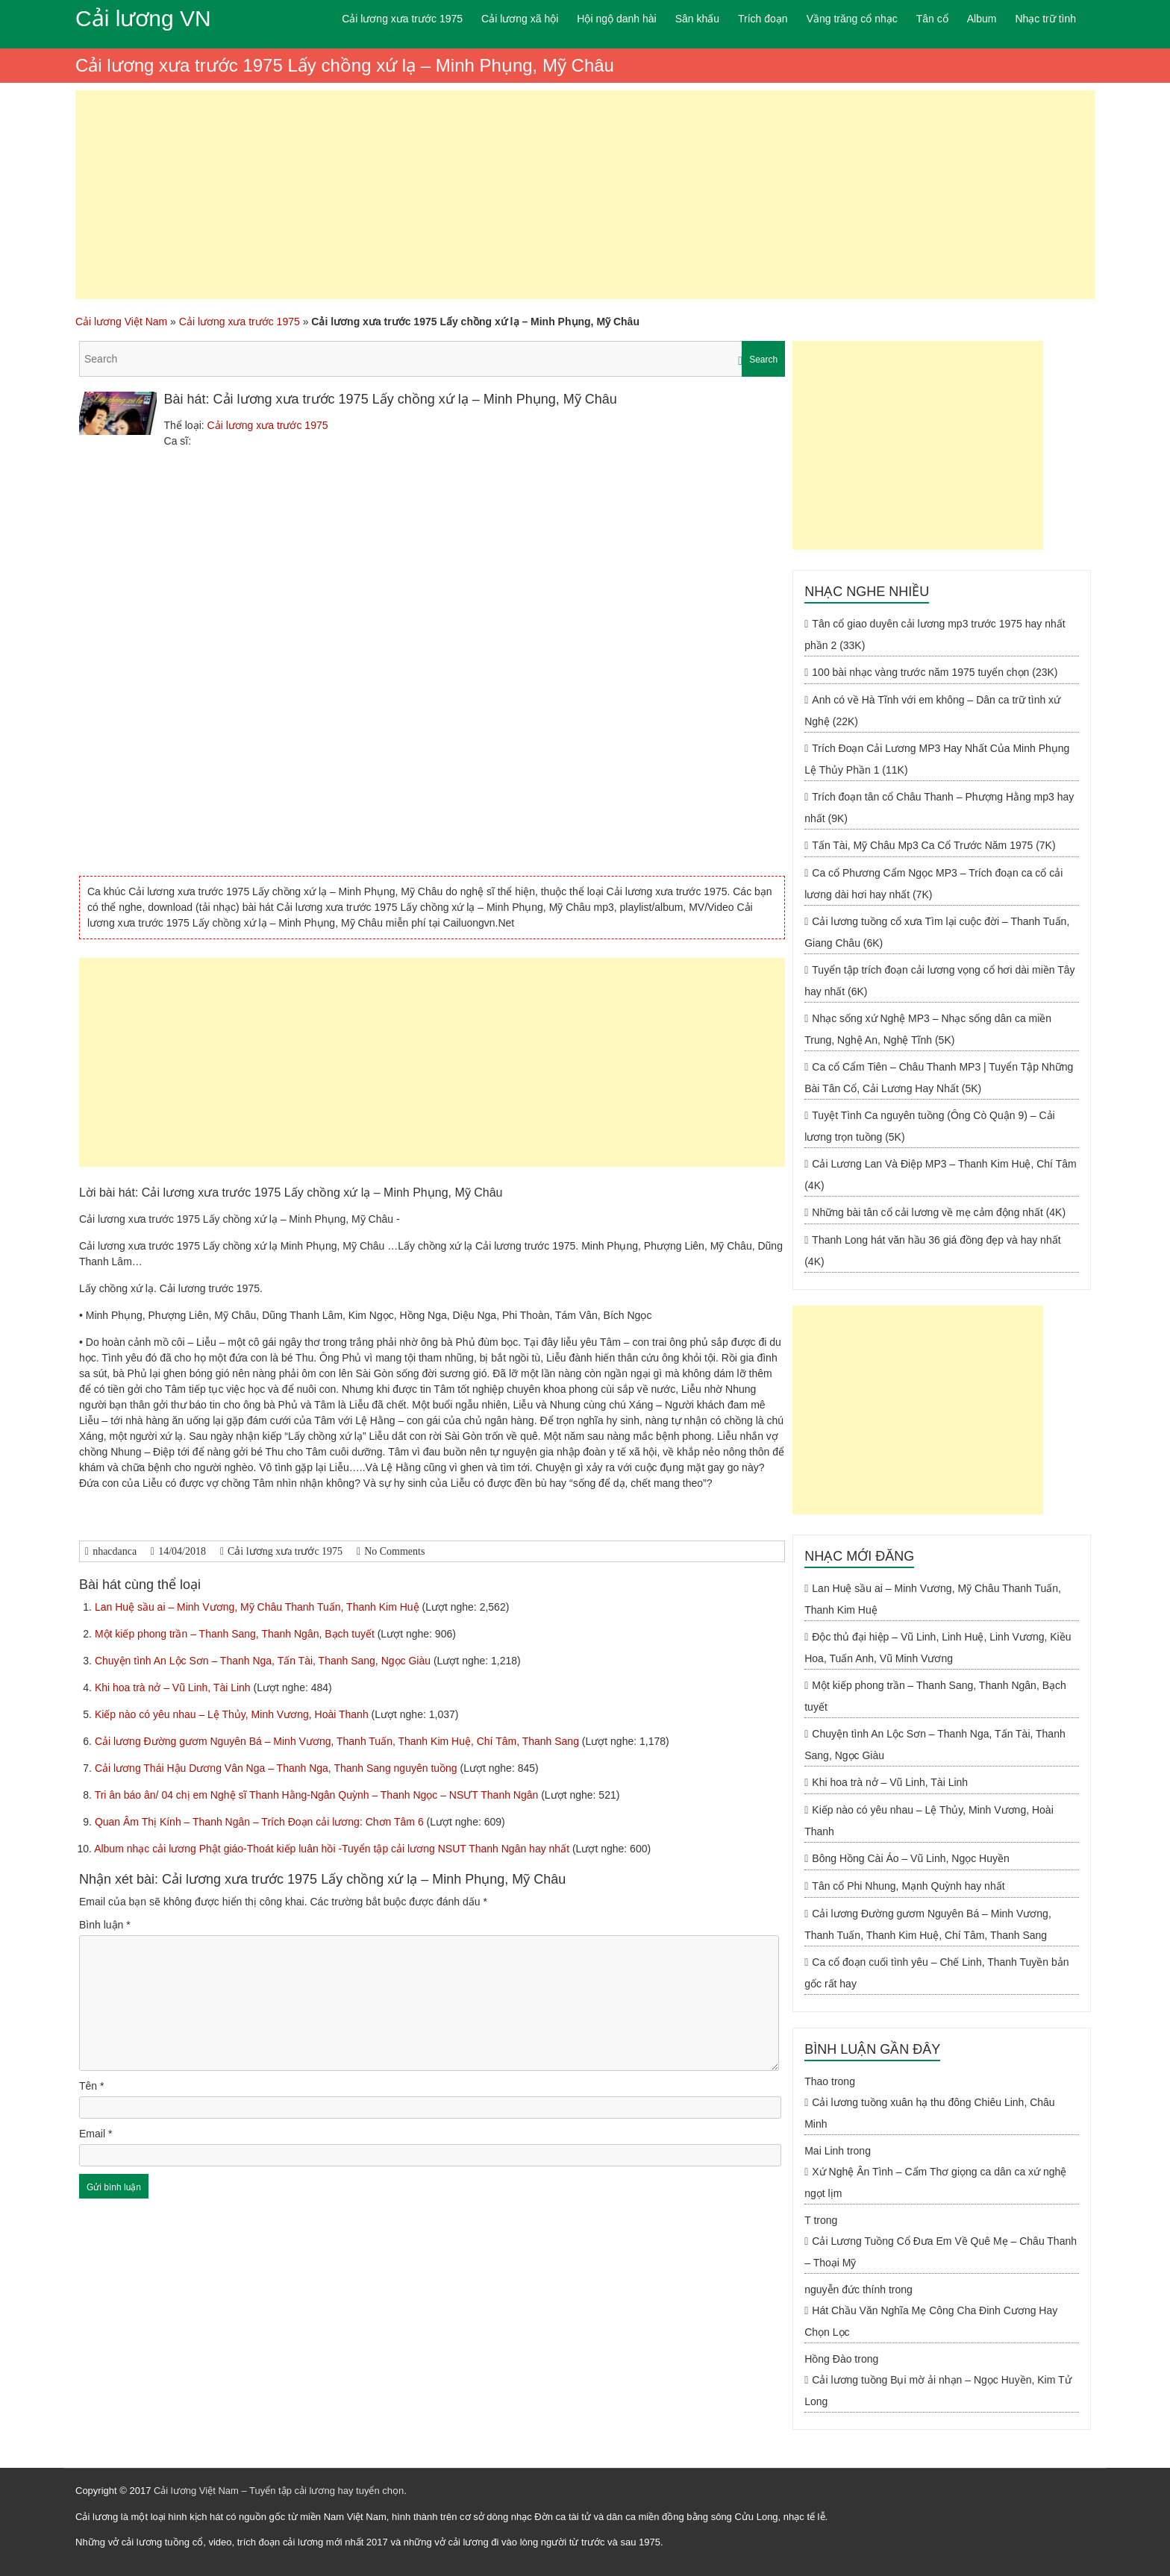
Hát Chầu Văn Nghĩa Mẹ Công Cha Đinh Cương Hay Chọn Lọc (930, 2321)
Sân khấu (697, 19)
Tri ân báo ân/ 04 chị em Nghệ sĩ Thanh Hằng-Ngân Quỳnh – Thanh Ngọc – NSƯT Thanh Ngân (318, 1795)
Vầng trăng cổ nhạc (852, 19)
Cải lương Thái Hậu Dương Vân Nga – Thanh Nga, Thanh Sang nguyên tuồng (277, 1768)
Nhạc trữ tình (1045, 19)
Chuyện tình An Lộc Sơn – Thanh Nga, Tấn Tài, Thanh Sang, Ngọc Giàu (264, 1661)
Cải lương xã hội (519, 19)
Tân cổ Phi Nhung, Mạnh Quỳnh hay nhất (908, 1886)
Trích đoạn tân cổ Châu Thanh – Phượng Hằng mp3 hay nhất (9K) (939, 807)
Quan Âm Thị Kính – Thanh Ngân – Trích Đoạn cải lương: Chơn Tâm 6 (261, 1822)
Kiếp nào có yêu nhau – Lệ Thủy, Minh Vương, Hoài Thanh (233, 1714)
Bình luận (105, 1925)
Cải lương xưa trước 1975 (402, 19)
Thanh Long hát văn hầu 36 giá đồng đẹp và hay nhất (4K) (932, 1250)
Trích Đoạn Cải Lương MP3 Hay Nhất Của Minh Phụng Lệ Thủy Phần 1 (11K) (936, 759)
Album (982, 19)
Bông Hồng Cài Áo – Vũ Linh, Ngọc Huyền (910, 1858)
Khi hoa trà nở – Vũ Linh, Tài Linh (174, 1687)
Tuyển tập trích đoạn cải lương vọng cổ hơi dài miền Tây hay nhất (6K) (939, 980)
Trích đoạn (763, 19)
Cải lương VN (143, 18)
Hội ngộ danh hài (616, 19)
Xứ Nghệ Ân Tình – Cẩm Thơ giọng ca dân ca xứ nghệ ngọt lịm (935, 2182)
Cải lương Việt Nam (121, 322)
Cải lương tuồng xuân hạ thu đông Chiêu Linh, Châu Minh (929, 2113)
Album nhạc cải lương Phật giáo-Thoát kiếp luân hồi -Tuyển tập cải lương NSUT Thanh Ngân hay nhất (333, 1849)
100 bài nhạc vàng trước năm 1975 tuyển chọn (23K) (934, 672)
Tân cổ (932, 19)
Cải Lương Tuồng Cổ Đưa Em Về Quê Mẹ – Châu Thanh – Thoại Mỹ (940, 2252)
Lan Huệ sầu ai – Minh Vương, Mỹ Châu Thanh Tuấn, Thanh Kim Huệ (258, 1607)
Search (763, 359)
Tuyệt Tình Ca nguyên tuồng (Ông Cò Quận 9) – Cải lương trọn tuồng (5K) (929, 1126)
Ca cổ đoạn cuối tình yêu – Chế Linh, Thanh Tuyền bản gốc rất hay (936, 1973)
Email (95, 2134)
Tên (91, 2086)
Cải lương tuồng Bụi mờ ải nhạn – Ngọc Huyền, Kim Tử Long (937, 2390)
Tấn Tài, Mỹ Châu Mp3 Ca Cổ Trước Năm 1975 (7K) (933, 845)
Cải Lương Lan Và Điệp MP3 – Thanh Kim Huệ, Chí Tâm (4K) (940, 1174)
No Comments (394, 1551)
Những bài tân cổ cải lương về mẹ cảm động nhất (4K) (939, 1212)
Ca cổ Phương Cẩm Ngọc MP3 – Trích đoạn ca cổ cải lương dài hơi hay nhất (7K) (933, 883)
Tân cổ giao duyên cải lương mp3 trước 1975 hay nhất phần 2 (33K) (935, 634)
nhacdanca (115, 1551)
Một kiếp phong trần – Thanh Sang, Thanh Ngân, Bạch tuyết (236, 1634)
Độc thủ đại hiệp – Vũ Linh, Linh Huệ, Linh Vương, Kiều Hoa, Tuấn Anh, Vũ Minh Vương (937, 1647)
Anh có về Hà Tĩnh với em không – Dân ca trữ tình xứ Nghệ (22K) (932, 710)
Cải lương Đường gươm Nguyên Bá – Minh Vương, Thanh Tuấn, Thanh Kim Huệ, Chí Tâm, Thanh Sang (338, 1741)
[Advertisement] (585, 194)
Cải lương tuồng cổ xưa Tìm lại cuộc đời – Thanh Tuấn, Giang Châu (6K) (936, 932)
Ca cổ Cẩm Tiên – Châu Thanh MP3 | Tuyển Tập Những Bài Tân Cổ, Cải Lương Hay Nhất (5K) (938, 1077)
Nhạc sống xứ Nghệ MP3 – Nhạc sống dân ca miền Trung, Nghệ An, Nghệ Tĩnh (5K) (927, 1029)
